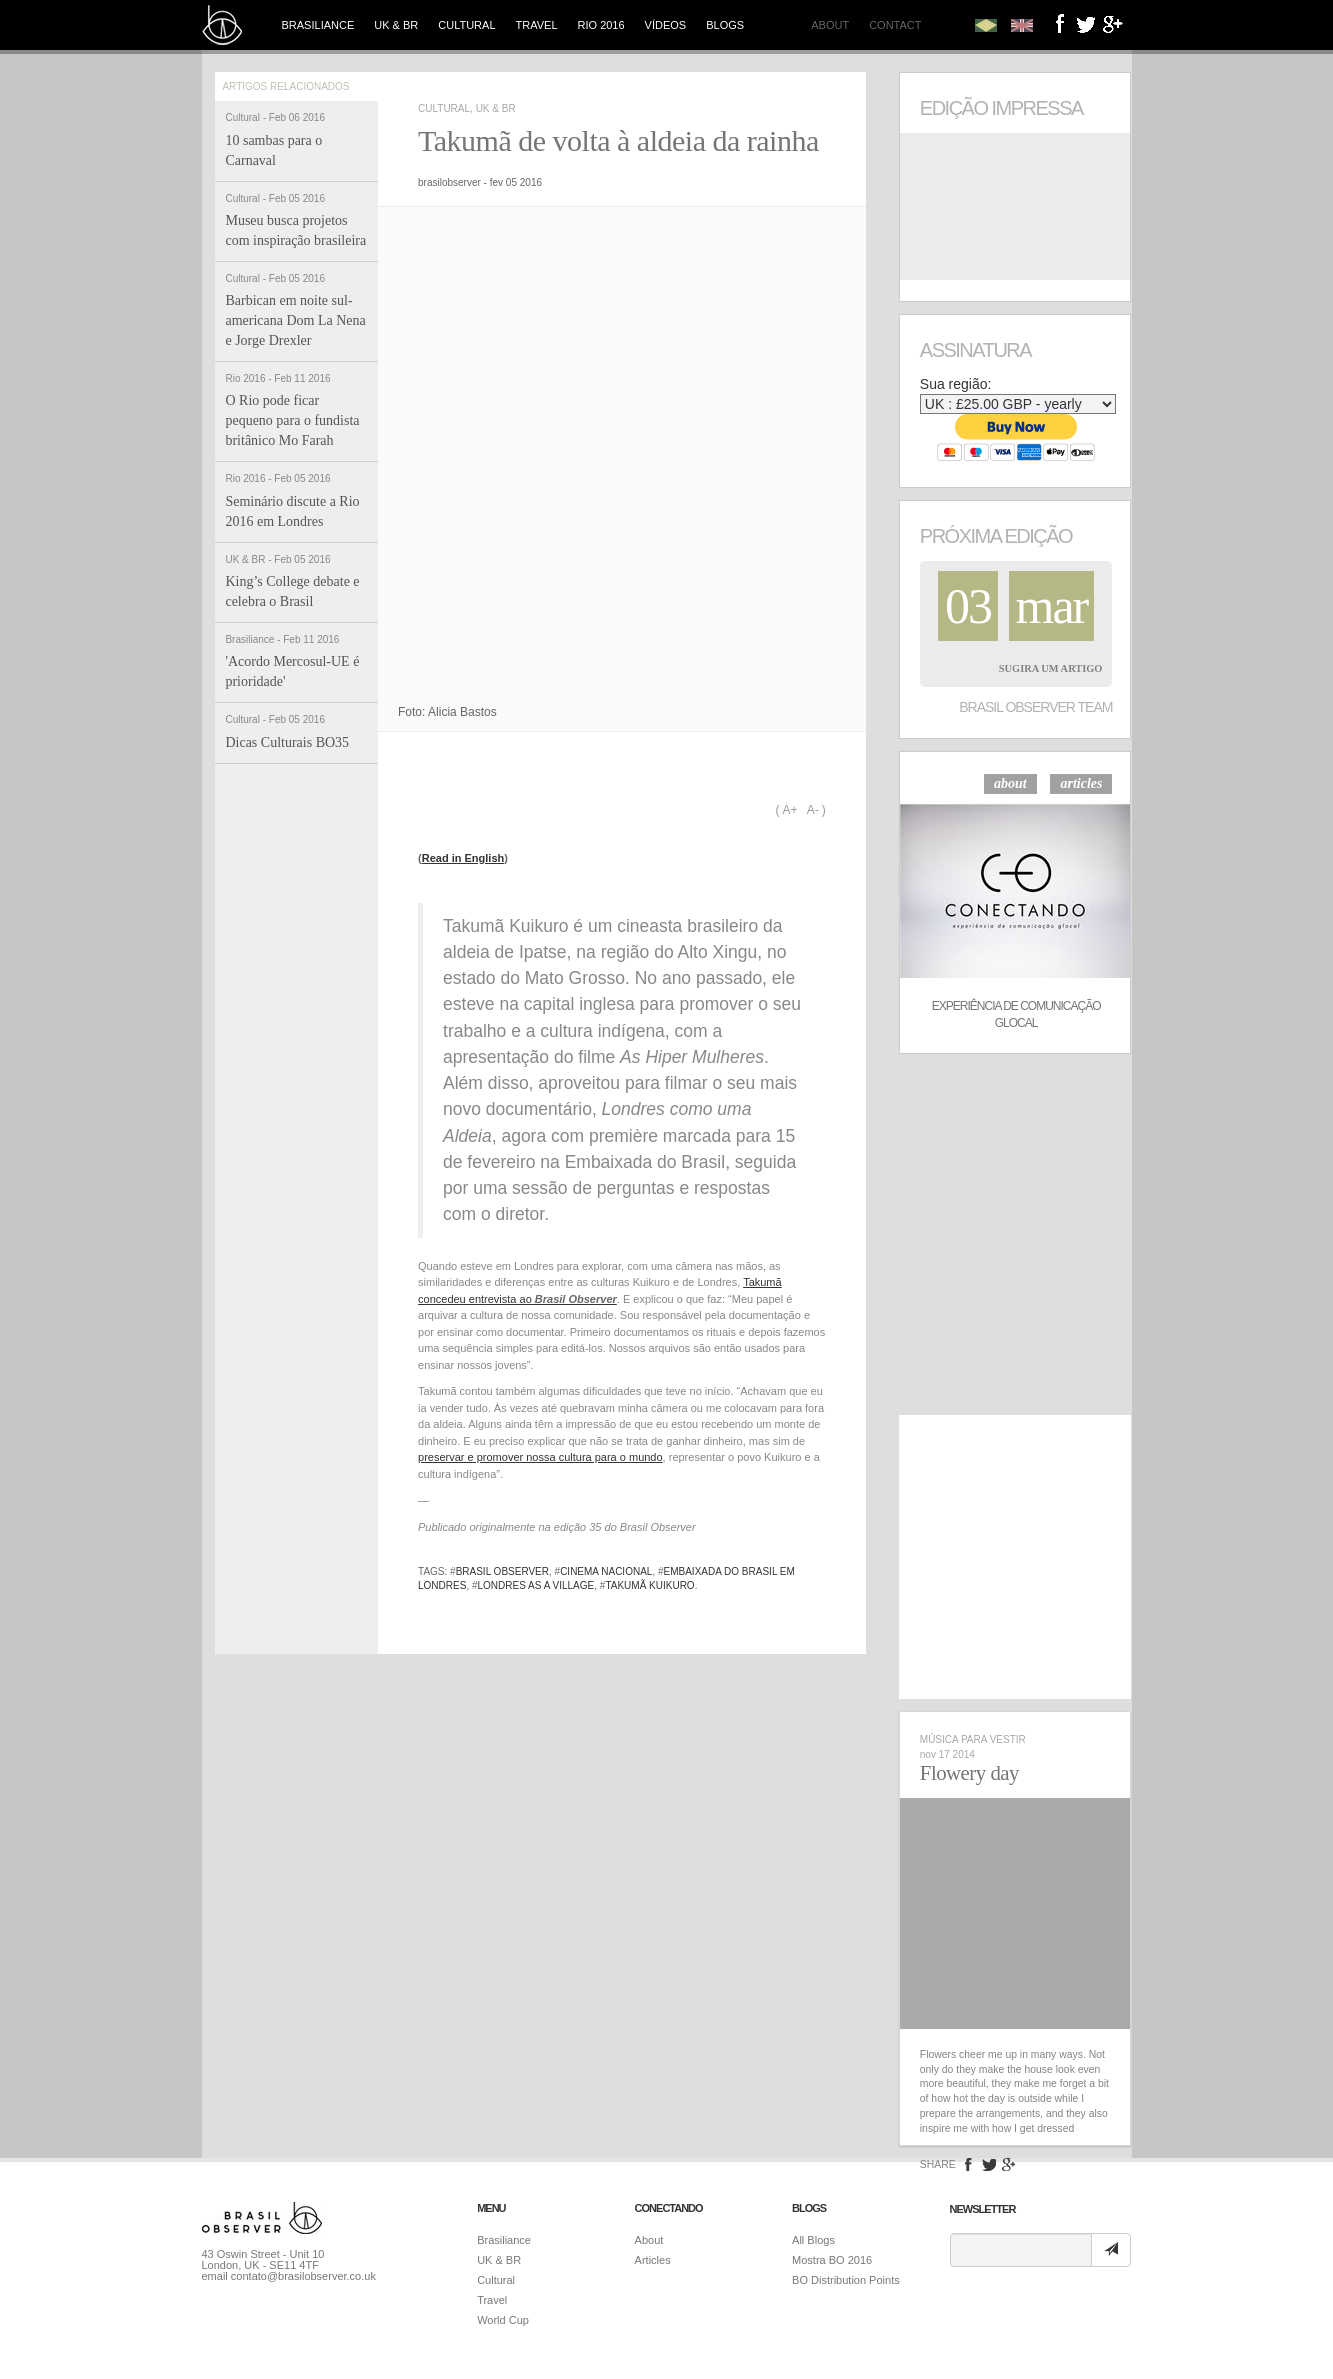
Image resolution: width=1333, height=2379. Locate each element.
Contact (895, 25)
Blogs (725, 25)
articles (1081, 783)
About (830, 25)
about (1010, 783)
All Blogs (813, 2240)
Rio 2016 (601, 25)
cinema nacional (606, 1571)
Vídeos (666, 25)
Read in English (463, 858)
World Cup (503, 2320)
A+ (789, 810)
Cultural (466, 25)
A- (813, 810)
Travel (537, 25)
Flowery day (969, 1773)
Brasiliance (318, 25)
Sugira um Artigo (1051, 668)
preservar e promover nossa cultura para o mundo (540, 1457)
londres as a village (536, 1585)
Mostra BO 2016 (832, 2260)
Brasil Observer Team (1035, 707)
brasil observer (502, 1571)
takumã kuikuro (649, 1585)
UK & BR (396, 25)
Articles (653, 2260)
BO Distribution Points (846, 2280)
